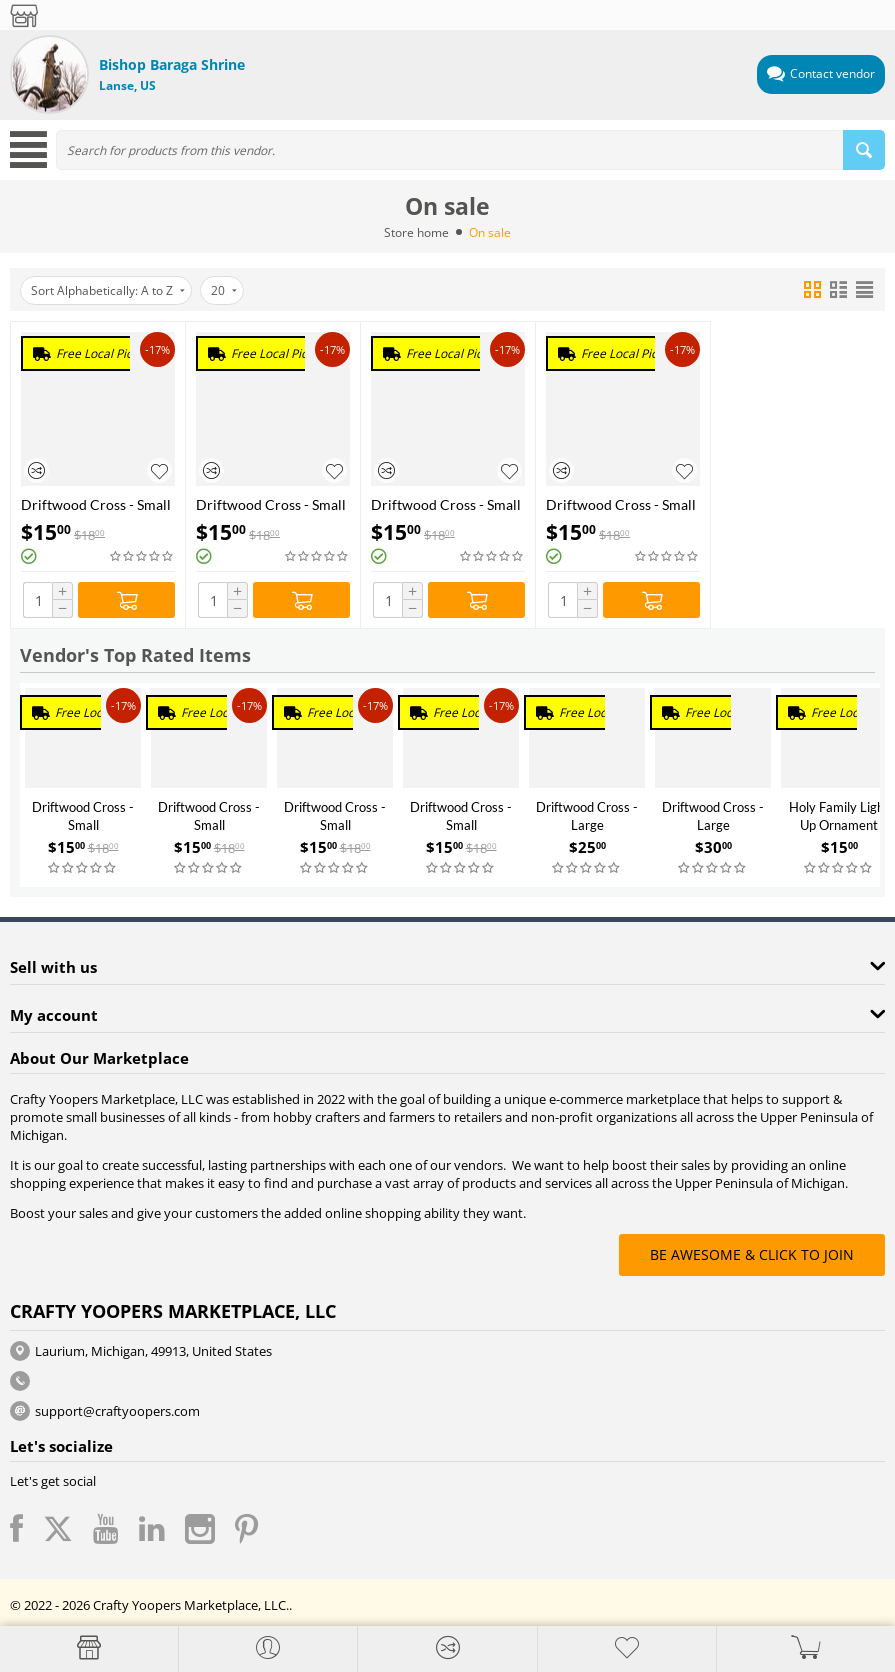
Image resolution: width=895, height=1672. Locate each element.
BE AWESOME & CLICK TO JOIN (752, 1254)
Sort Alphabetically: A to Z (108, 290)
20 (224, 290)
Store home (416, 232)
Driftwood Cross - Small (96, 504)
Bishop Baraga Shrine (172, 64)
